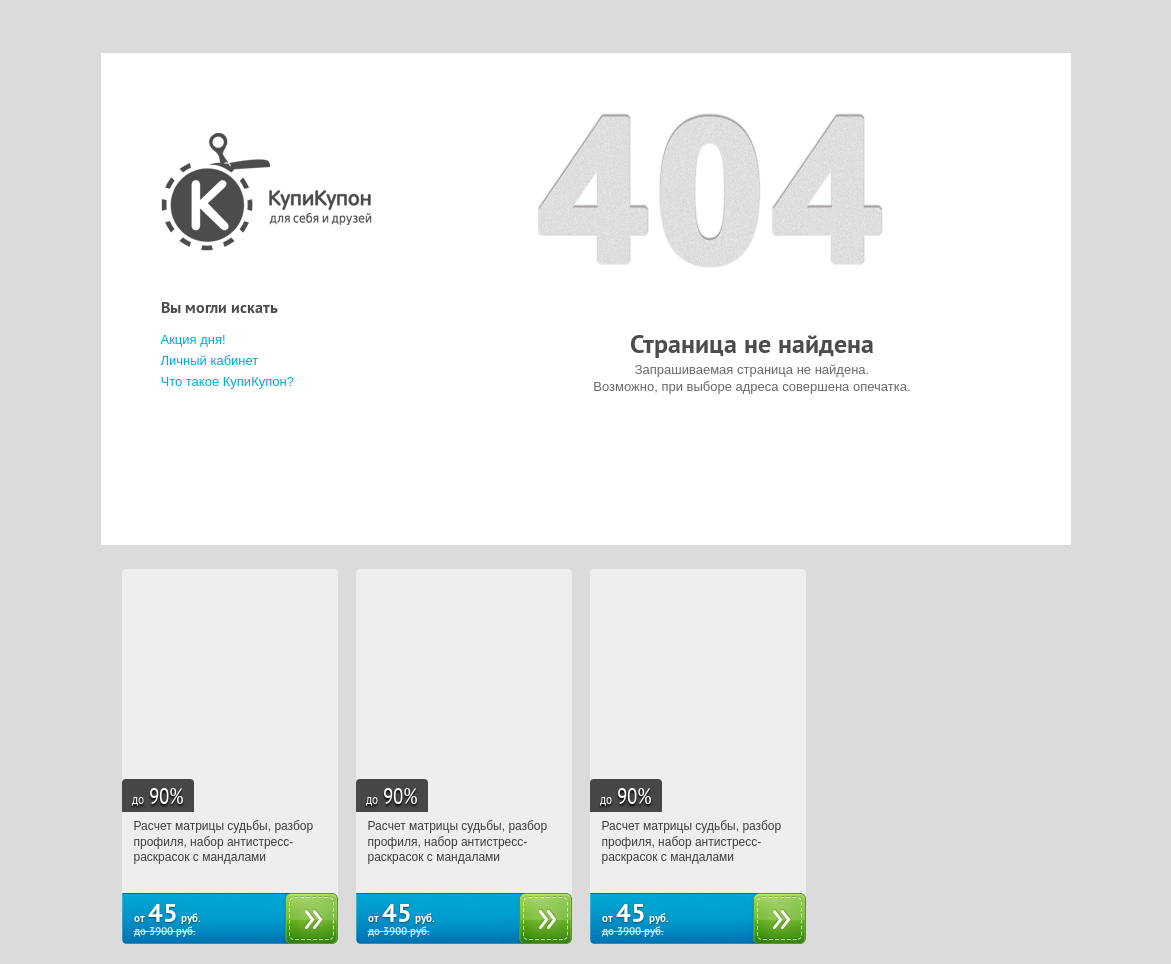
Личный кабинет (210, 360)
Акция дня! (193, 339)
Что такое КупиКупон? (227, 381)
